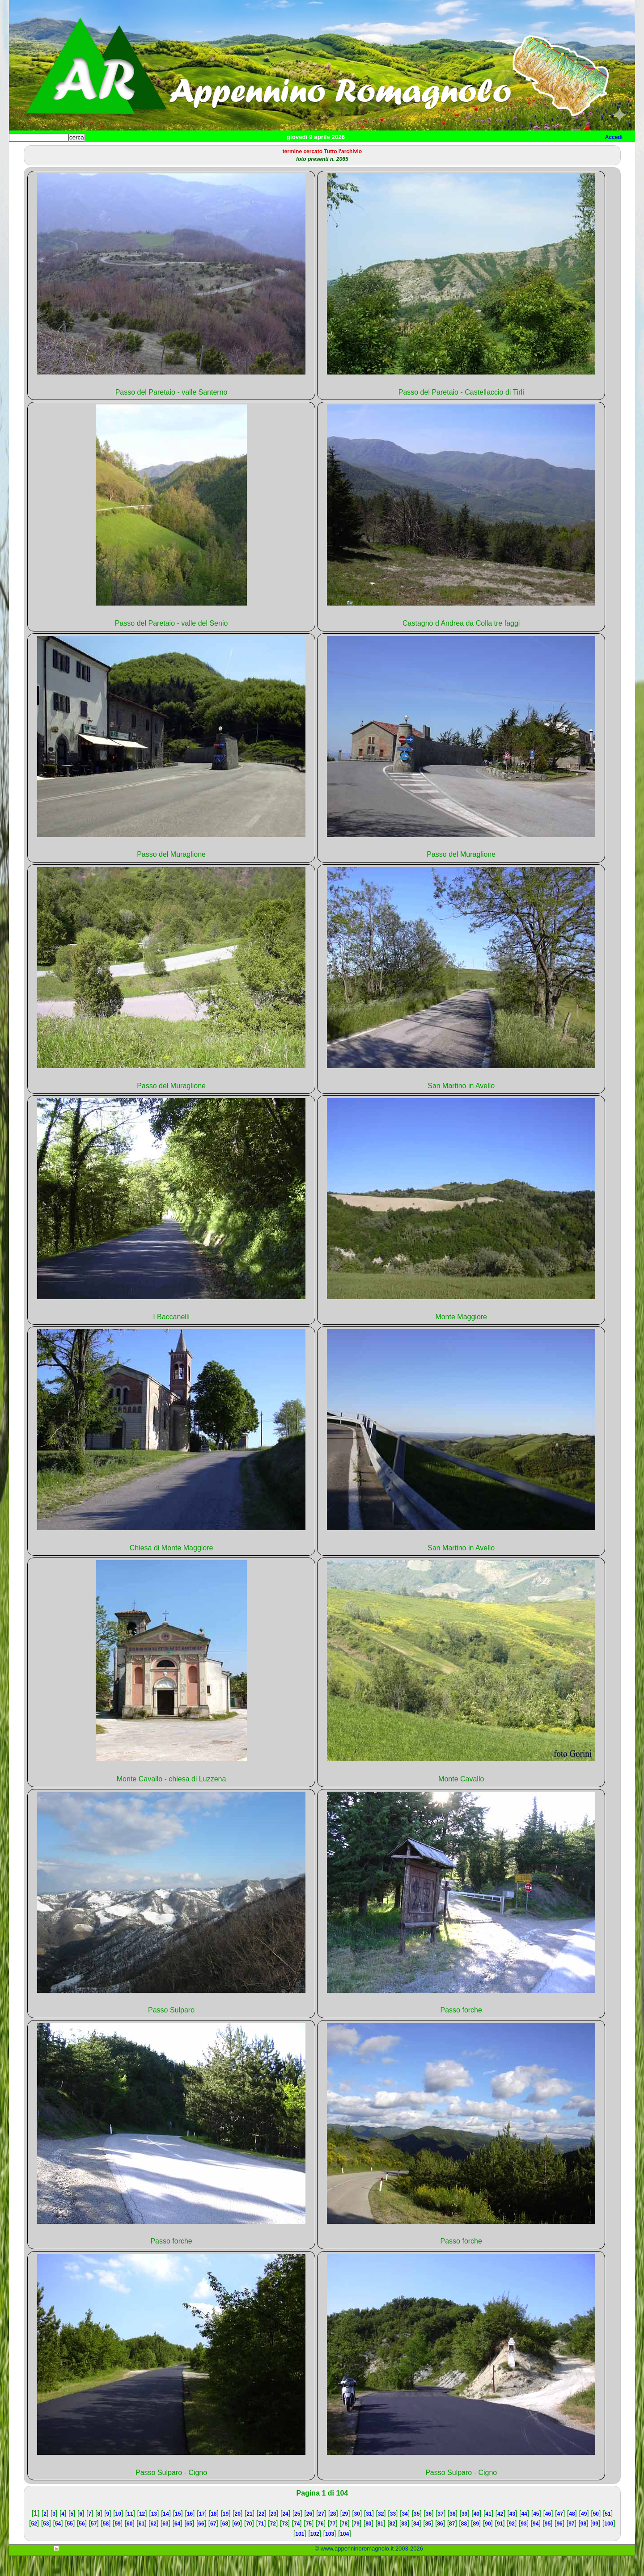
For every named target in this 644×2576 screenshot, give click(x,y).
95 (548, 2544)
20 (238, 2534)
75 (309, 2544)
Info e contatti (344, 152)
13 (154, 2534)
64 (177, 2544)
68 (225, 2544)
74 (297, 2544)
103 (329, 2554)
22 (261, 2534)
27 (321, 2534)
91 (500, 2544)
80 (368, 2544)
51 (607, 2534)
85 (428, 2544)
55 (70, 2544)
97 (571, 2544)
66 (201, 2544)
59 (117, 2544)
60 (129, 2544)
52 (34, 2544)
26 (309, 2534)
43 (512, 2534)
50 (596, 2534)
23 (273, 2534)
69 (237, 2544)
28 (333, 2534)
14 (166, 2534)
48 (572, 2534)
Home (24, 152)
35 (416, 2534)
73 (285, 2544)
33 (393, 2534)
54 (58, 2544)
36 (429, 2534)
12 (142, 2534)
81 (380, 2544)
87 (452, 2544)
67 (213, 2544)
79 (356, 2544)
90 (488, 2544)
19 (226, 2534)
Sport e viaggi (131, 152)
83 (404, 2544)
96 (559, 2544)
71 (261, 2544)
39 (464, 2534)
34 (404, 2534)
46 (548, 2534)
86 (440, 2544)
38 (452, 2534)
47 (560, 2534)
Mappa (298, 152)
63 (165, 2544)
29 (345, 2534)
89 (476, 2544)
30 (357, 2534)
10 (118, 2534)
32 (381, 2534)
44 (524, 2534)
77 (332, 2544)
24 (285, 2534)
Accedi (614, 137)
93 (523, 2544)
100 (608, 2544)
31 (369, 2534)
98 (583, 2544)
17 (201, 2534)
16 (190, 2534)
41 (488, 2534)
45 (536, 2534)
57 (94, 2544)
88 (464, 2544)
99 (595, 2544)
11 (130, 2534)
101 (299, 2554)
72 (273, 2544)
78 (344, 2544)
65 (189, 2544)
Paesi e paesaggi (70, 152)
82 (392, 2544)
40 (476, 2534)
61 (141, 2544)
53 (46, 2544)
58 (106, 2544)
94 (535, 2544)
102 (314, 2554)
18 (213, 2534)
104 (344, 2554)
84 (416, 2544)
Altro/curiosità (250, 152)
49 (584, 2534)
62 (154, 2544)
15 (178, 2534)
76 (320, 2544)
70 (249, 2544)
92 (512, 2544)
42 (500, 2534)
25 (297, 2534)
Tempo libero (191, 152)
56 (82, 2544)
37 (441, 2534)
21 (249, 2534)
